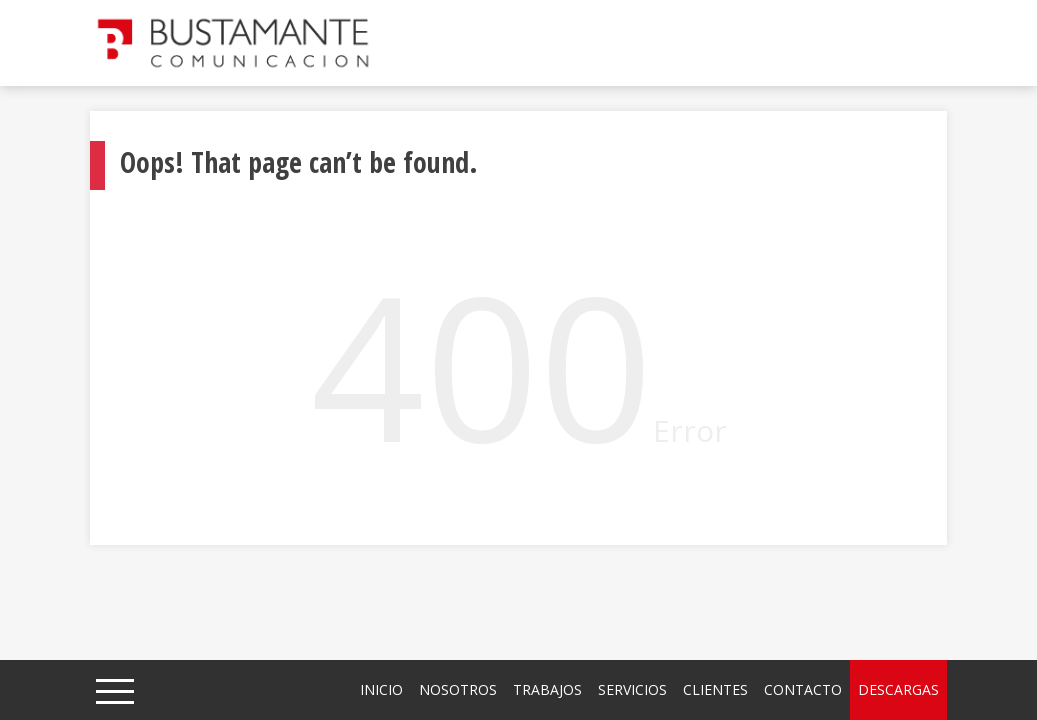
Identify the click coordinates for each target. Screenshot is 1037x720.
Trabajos (547, 689)
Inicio (381, 689)
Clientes (715, 689)
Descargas (898, 689)
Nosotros (458, 689)
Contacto (803, 689)
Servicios (632, 689)
